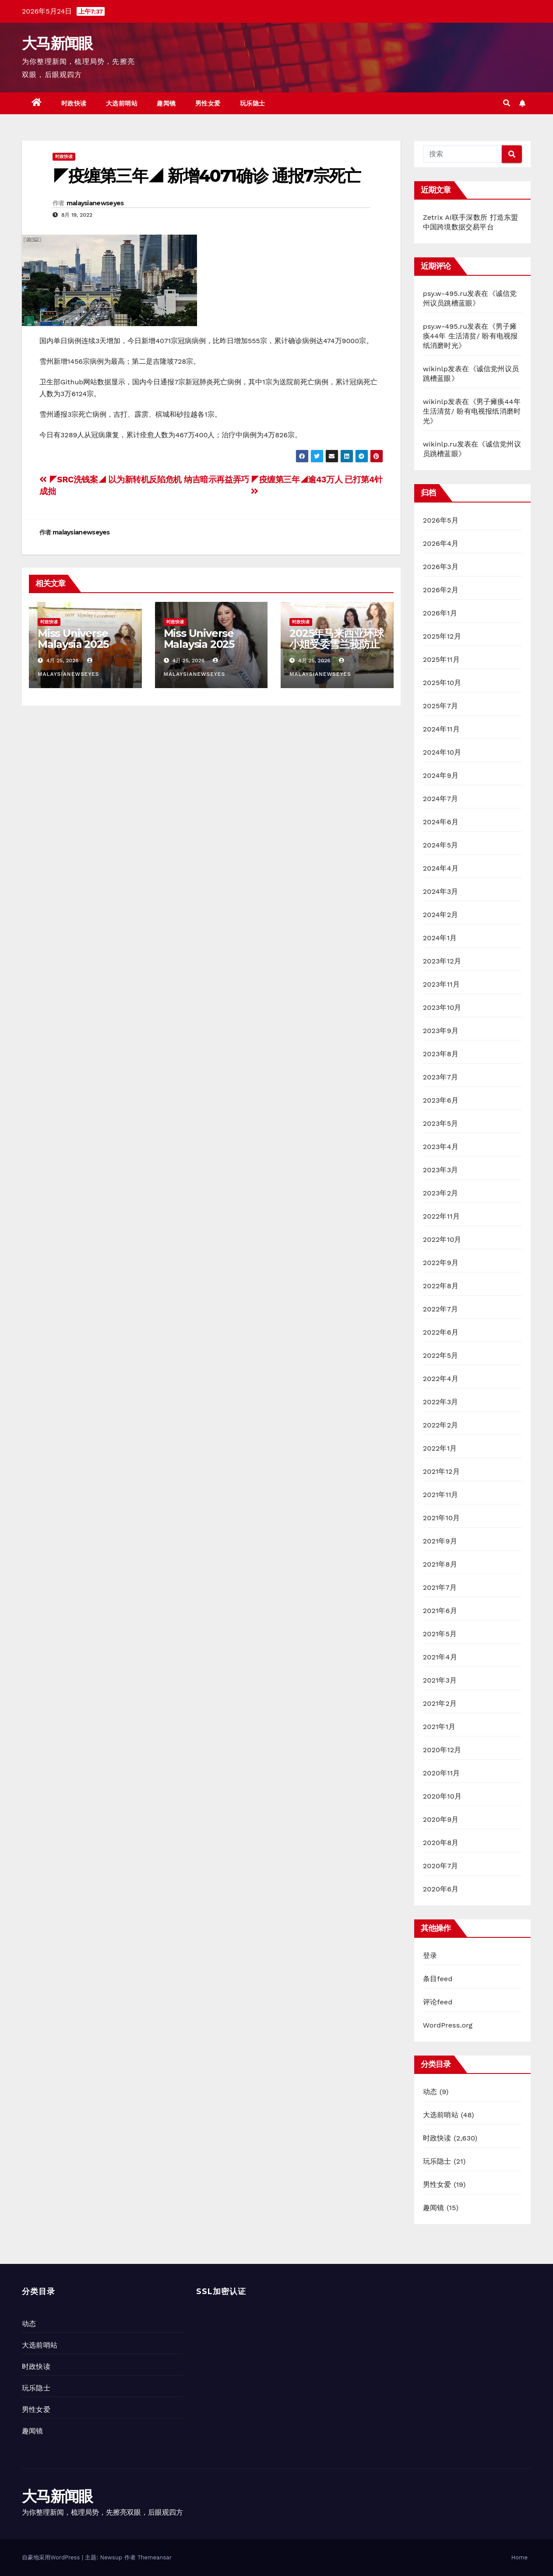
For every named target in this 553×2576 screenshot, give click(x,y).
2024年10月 (442, 752)
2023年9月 (440, 1030)
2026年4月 (441, 543)
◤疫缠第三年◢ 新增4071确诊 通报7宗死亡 (206, 175)
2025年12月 (442, 636)
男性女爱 (208, 103)
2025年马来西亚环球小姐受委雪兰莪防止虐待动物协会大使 (336, 644)
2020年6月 (441, 1889)
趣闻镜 (166, 103)
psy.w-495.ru (445, 293)
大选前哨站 (122, 103)
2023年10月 (442, 1007)
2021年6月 (440, 1610)
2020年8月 (441, 1842)
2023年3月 (440, 1170)
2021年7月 (440, 1587)
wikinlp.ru (440, 444)
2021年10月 (441, 1518)
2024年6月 (440, 822)
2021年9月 (440, 1541)
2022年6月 (440, 1332)
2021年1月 (439, 1726)
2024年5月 (440, 845)
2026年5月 (440, 520)
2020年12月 (442, 1750)
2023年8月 (440, 1054)
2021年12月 (441, 1471)
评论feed (438, 2002)
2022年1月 (440, 1448)
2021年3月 (440, 1680)
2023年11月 (441, 984)
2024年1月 (440, 938)
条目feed (438, 1979)
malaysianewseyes (95, 203)
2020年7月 (440, 1866)
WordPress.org (448, 2025)
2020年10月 (442, 1796)
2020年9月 (441, 1819)
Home (519, 2557)
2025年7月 (440, 706)
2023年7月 (440, 1077)
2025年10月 (442, 682)
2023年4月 (440, 1146)
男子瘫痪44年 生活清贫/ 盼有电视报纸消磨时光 (470, 336)
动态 (430, 2092)
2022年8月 (440, 1286)
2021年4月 (440, 1657)
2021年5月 (440, 1634)
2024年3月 (440, 891)
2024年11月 (441, 729)
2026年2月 (440, 590)
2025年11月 (441, 659)
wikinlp (435, 369)
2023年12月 (442, 961)
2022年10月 (442, 1239)
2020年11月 (441, 1773)
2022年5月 (440, 1355)
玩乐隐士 (252, 103)
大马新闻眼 (57, 43)
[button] (506, 103)
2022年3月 (440, 1402)
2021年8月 (440, 1564)
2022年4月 (440, 1378)
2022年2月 (440, 1425)
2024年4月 (440, 868)
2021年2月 (440, 1703)
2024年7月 (440, 798)
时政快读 (74, 103)
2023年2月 (440, 1193)
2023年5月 (440, 1123)
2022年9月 (440, 1262)
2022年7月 (440, 1309)
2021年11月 (440, 1494)
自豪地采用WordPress (52, 2557)
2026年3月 (440, 566)
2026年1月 (440, 613)
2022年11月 (441, 1216)
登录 (430, 1955)
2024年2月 (440, 914)
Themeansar (154, 2557)
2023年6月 (440, 1100)
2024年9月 (440, 775)
